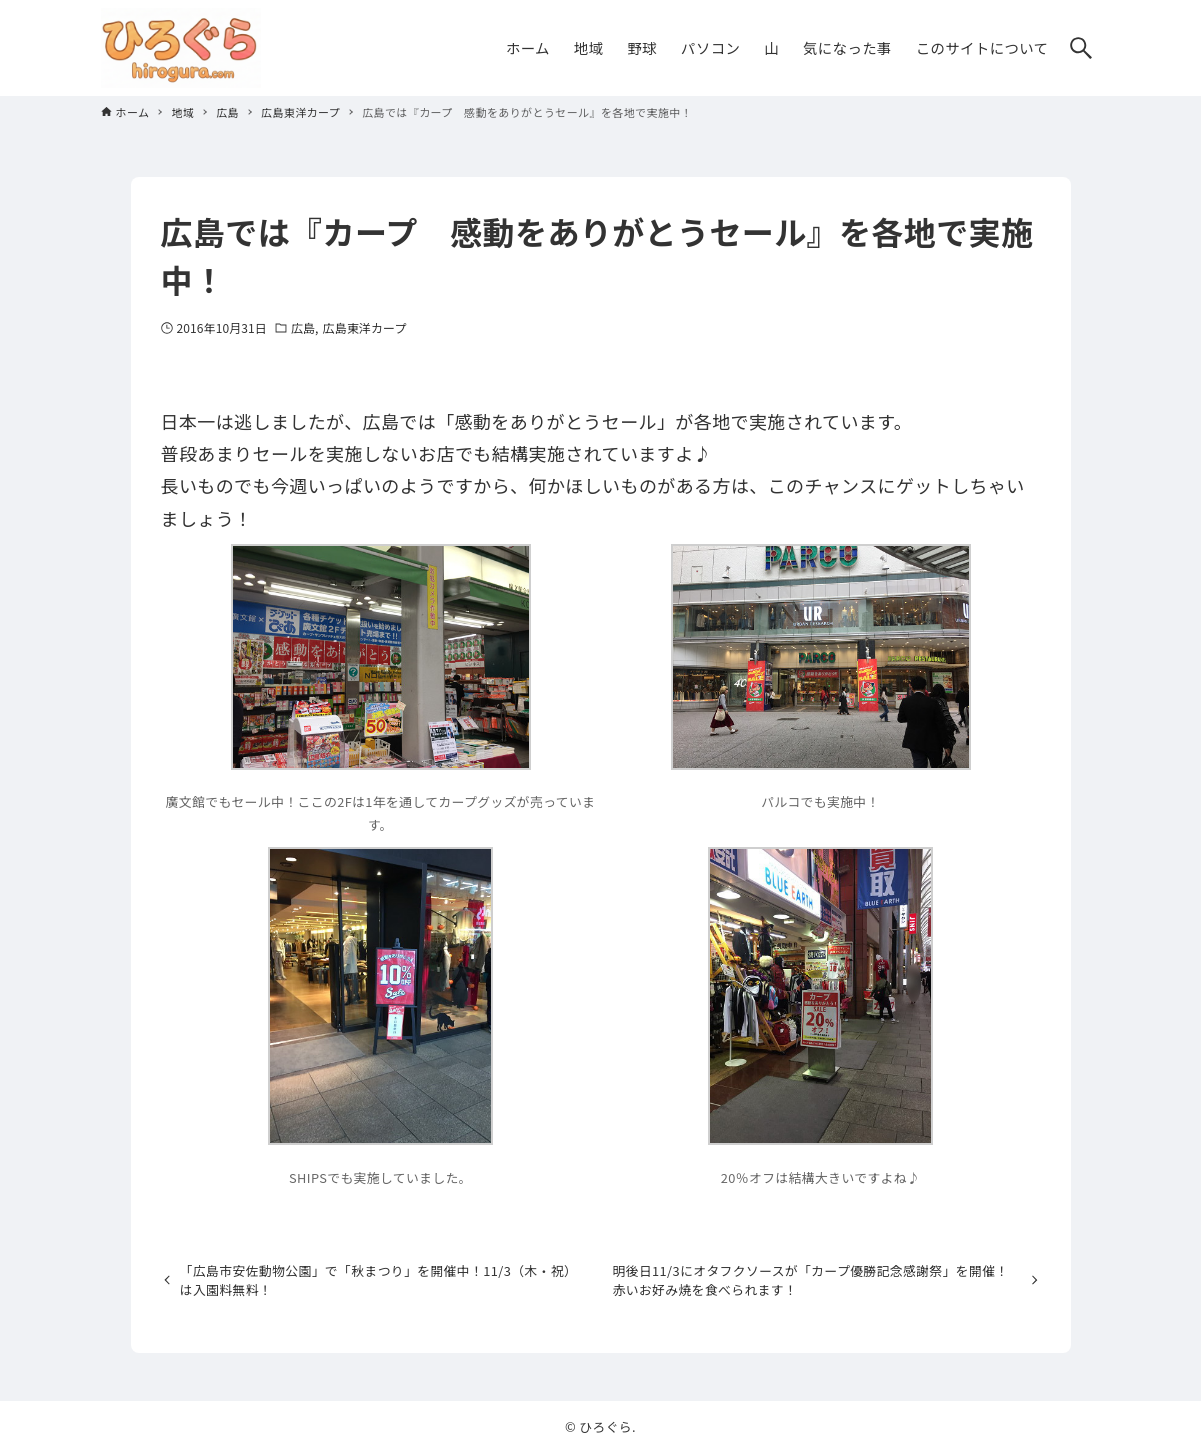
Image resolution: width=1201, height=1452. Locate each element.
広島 (303, 327)
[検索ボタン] (1081, 48)
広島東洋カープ (365, 327)
